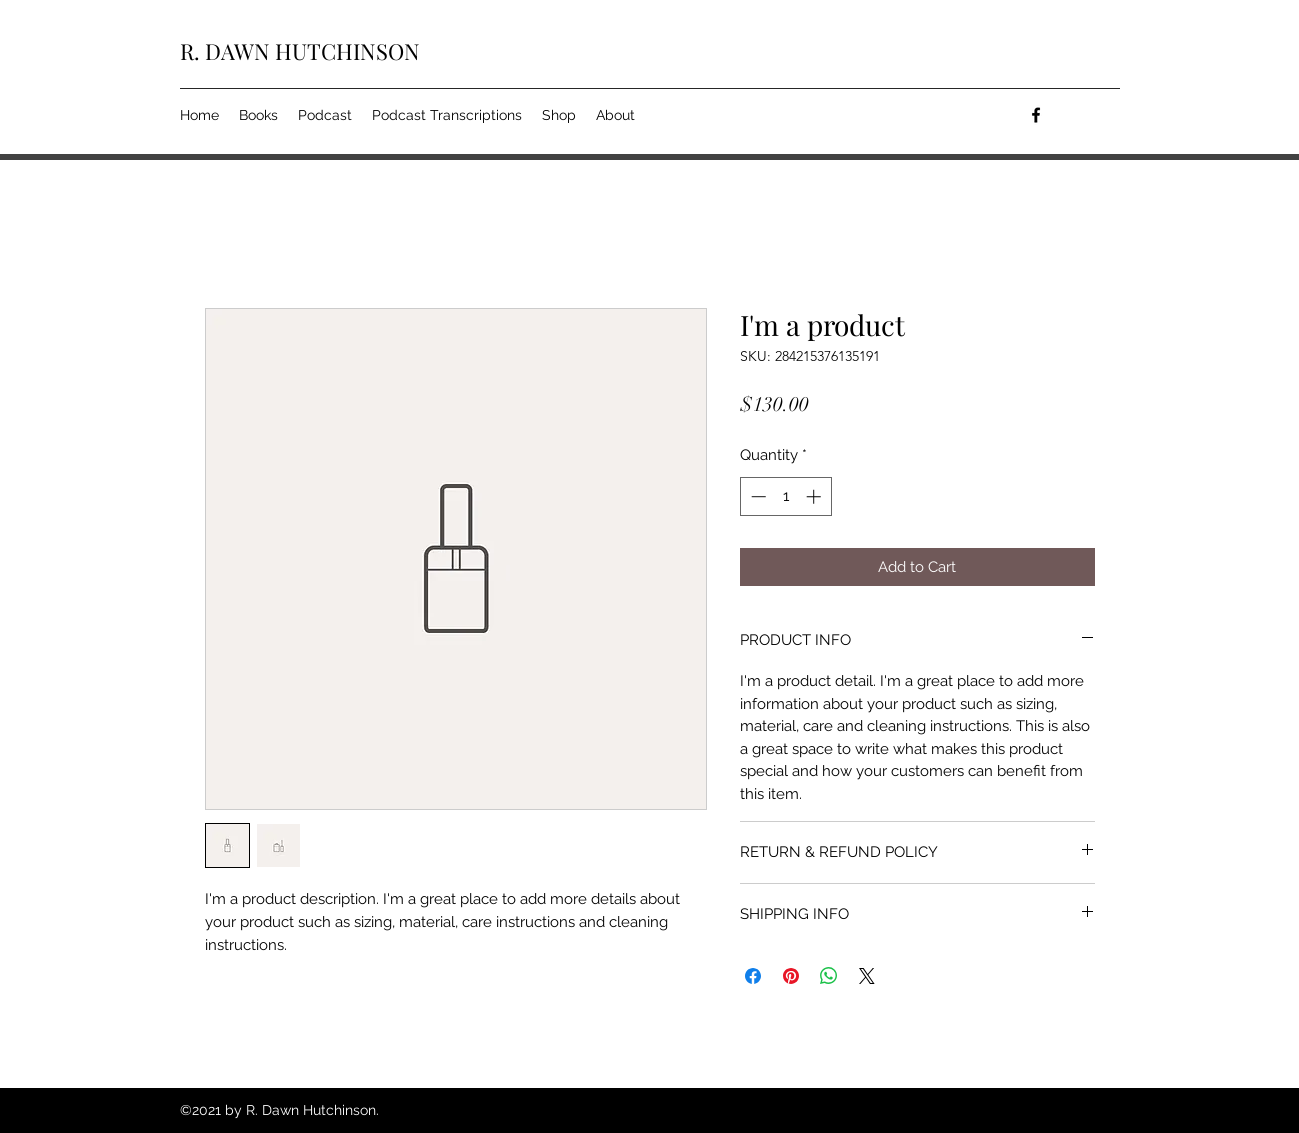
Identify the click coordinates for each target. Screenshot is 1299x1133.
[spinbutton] (785, 496)
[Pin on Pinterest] (791, 976)
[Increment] (815, 496)
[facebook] (1036, 115)
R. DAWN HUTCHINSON (300, 51)
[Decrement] (756, 496)
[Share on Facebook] (753, 976)
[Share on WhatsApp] (829, 976)
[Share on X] (867, 976)
